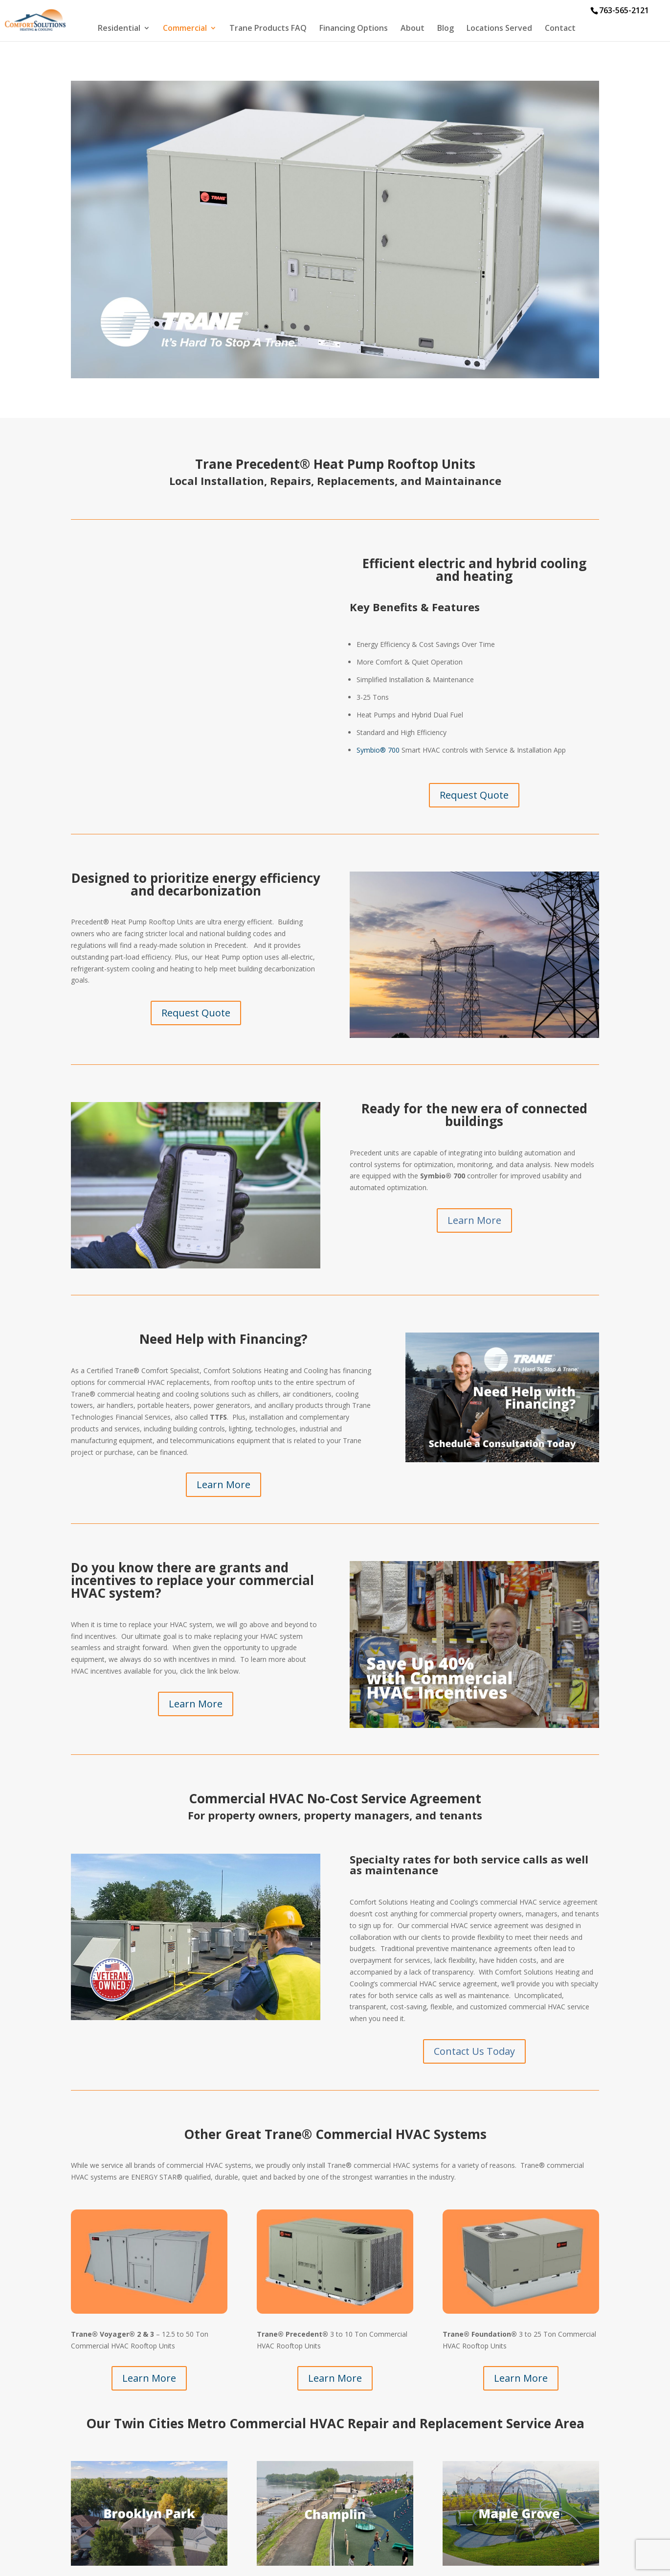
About (412, 28)
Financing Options (353, 28)
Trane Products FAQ (268, 28)
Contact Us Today (474, 2051)
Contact (560, 28)
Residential (119, 28)
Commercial (185, 28)
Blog (445, 28)
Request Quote (474, 795)
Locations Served (499, 28)
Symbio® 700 (378, 750)
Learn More (474, 1220)
